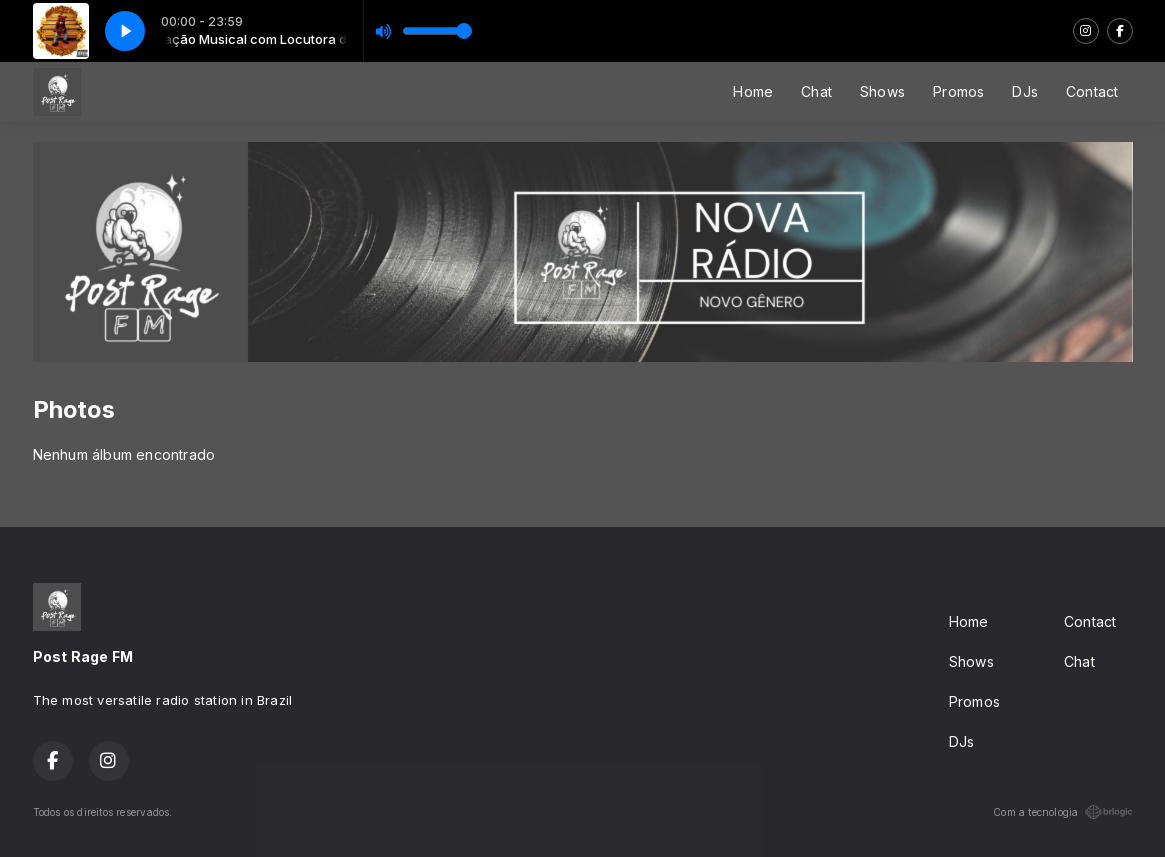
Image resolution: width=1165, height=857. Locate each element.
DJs (1025, 91)
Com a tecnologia (1062, 812)
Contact (1092, 91)
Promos (958, 91)
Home (753, 91)
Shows (882, 91)
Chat (816, 91)
